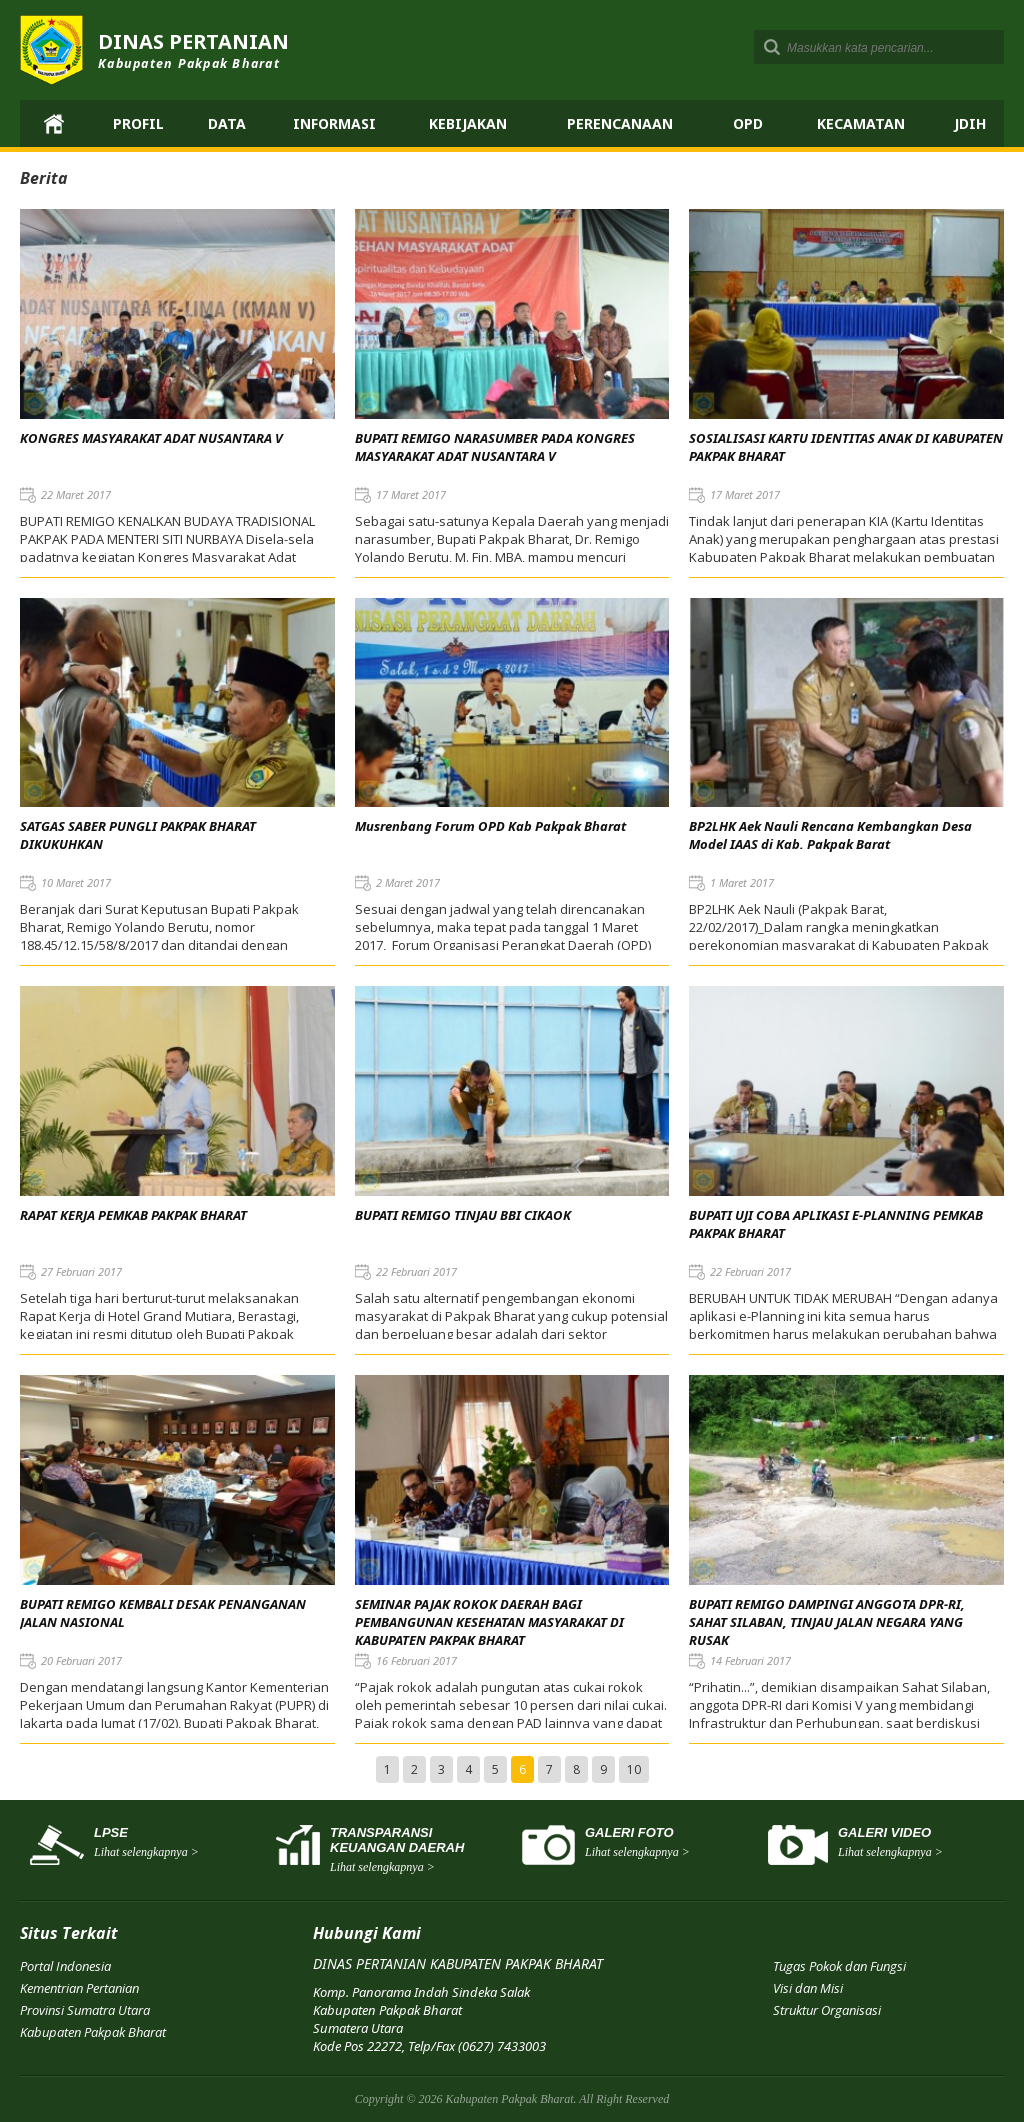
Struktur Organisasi (827, 2010)
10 (634, 1769)
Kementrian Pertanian (79, 1988)
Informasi (334, 123)
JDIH (970, 123)
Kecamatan (861, 123)
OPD (748, 123)
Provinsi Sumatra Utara (85, 2010)
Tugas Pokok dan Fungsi (839, 1966)
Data (227, 123)
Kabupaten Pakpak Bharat (93, 2032)
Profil (138, 123)
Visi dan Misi (808, 1988)
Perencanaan (620, 123)
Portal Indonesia (65, 1966)
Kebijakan (468, 123)
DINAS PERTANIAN (193, 50)
